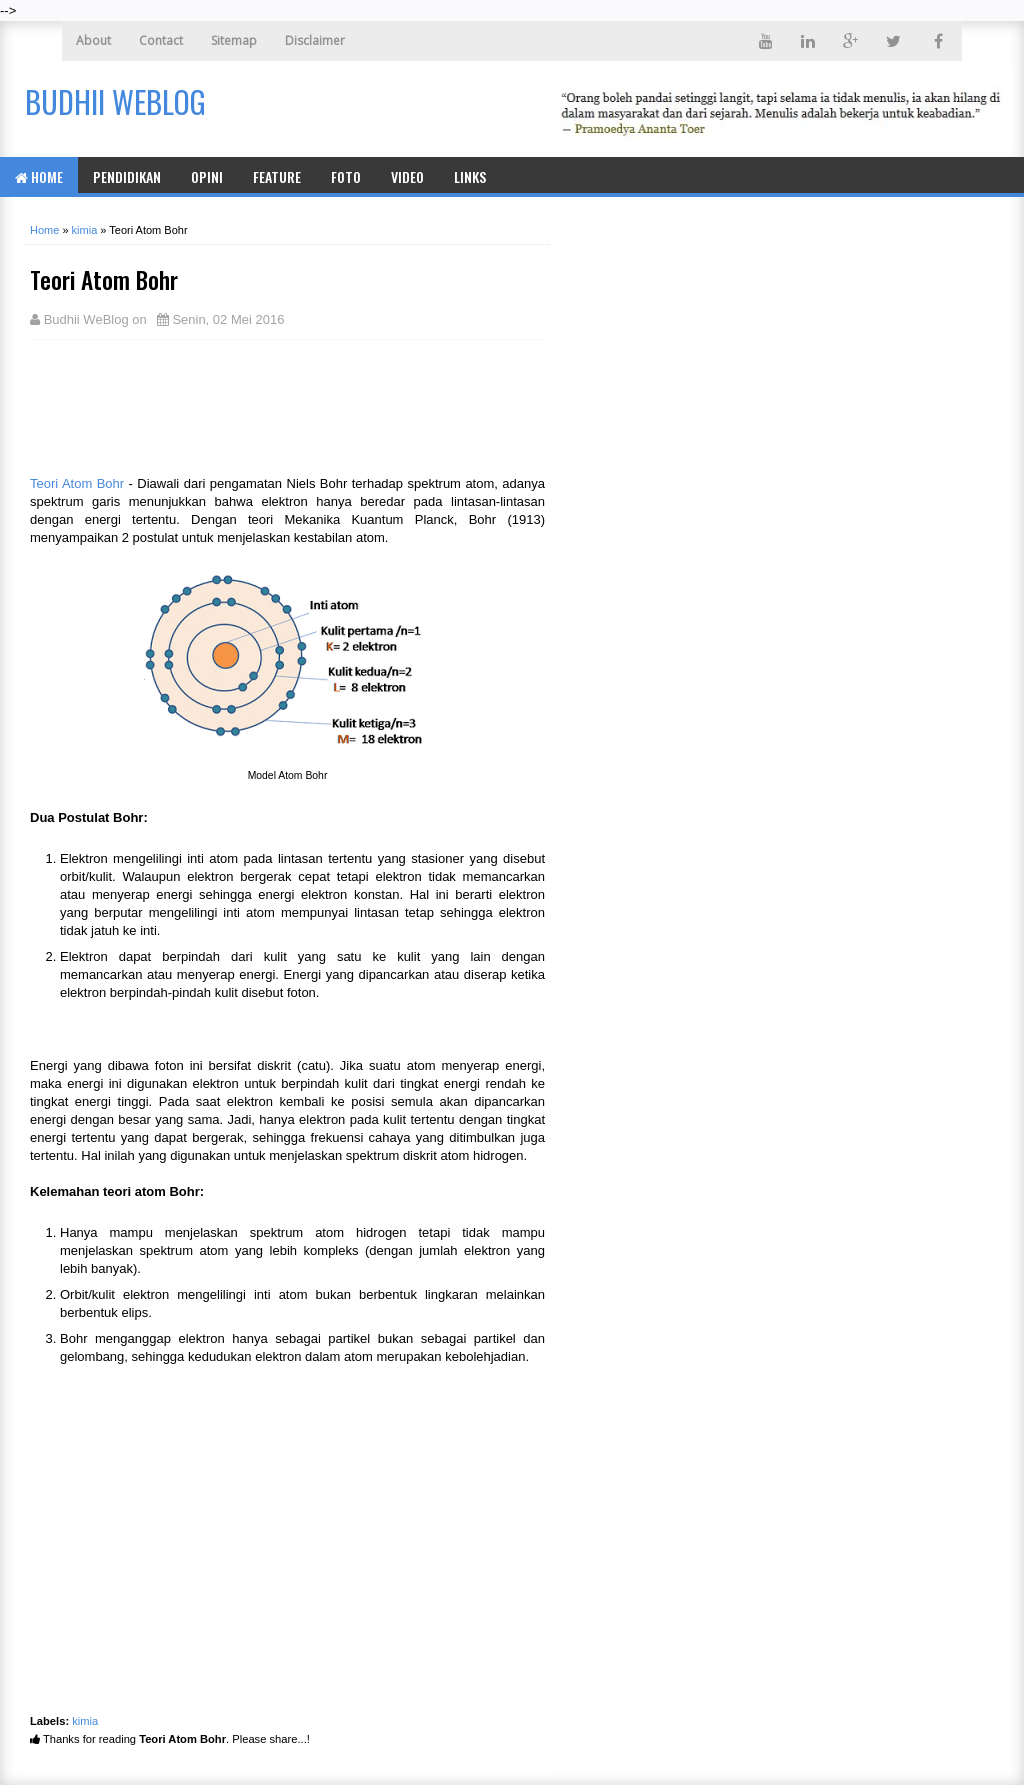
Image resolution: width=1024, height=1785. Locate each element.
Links (470, 176)
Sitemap (234, 40)
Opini (207, 176)
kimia (85, 1721)
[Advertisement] (190, 405)
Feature (277, 176)
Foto (346, 176)
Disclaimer (315, 40)
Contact (161, 40)
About (93, 40)
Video (407, 176)
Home (39, 176)
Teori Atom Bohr (77, 483)
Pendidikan (127, 176)
